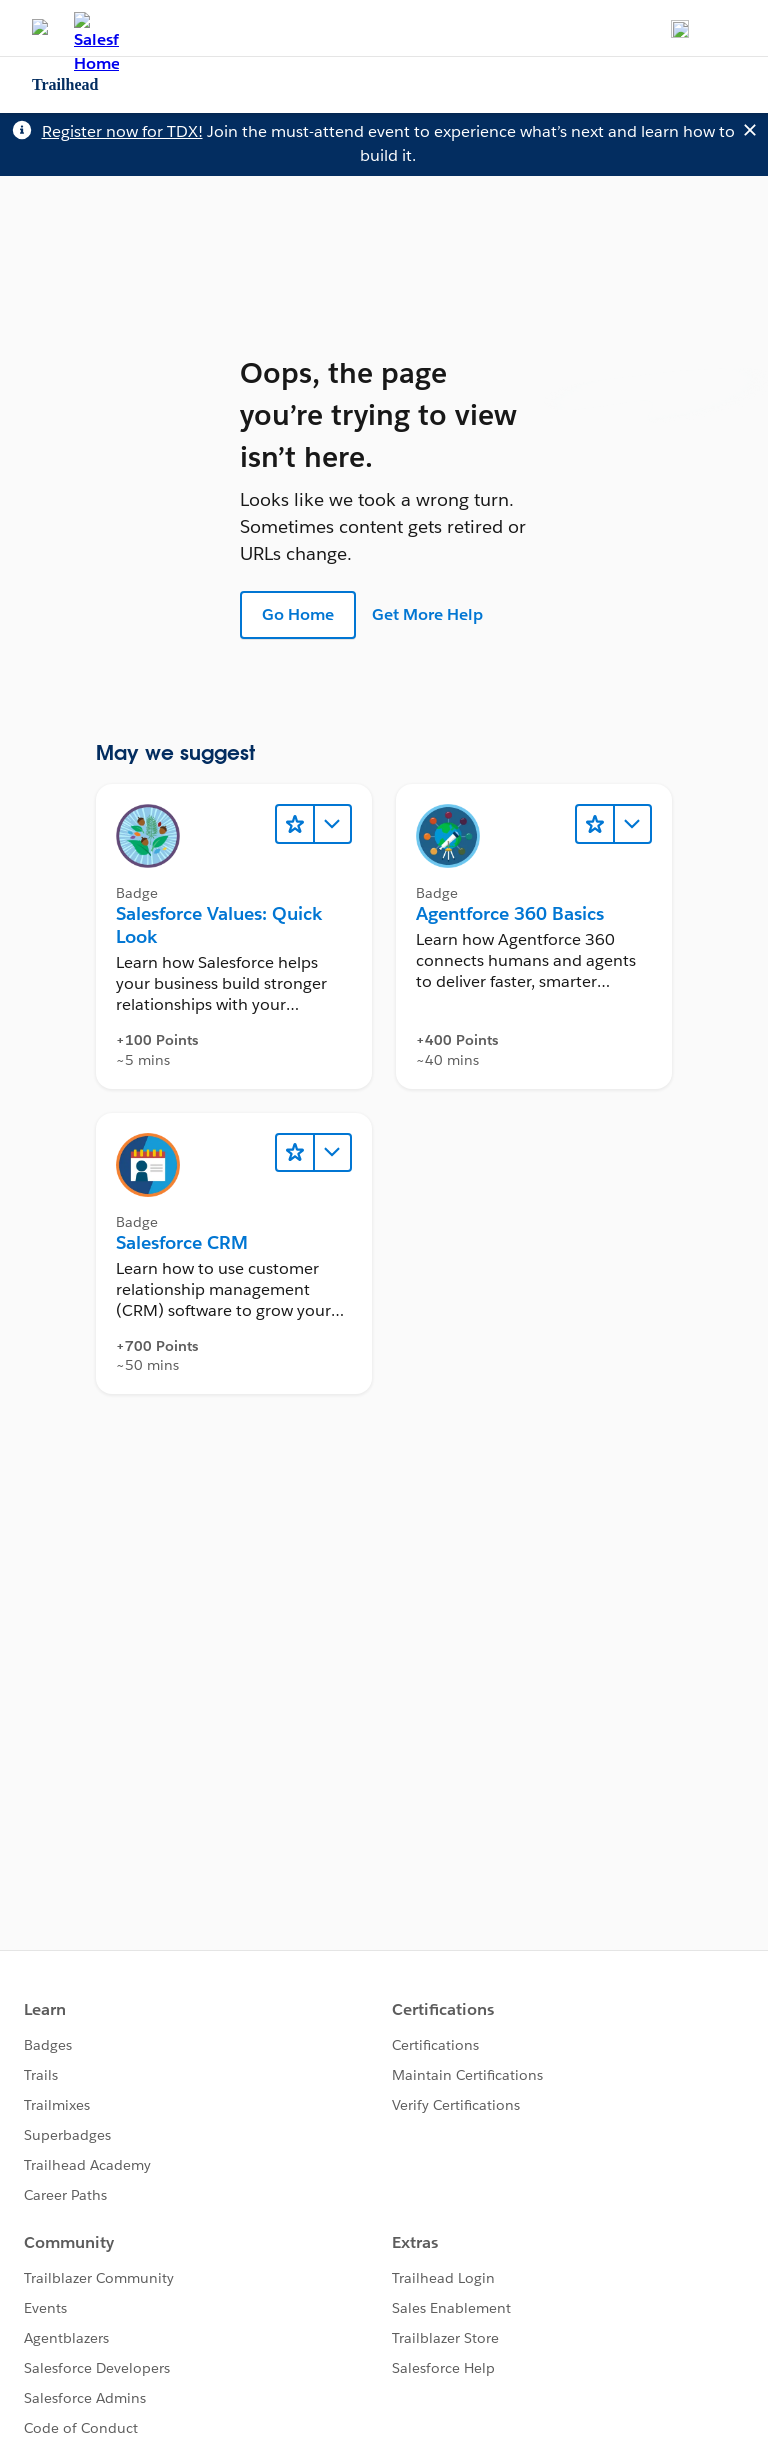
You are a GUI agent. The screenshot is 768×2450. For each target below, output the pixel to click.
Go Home (298, 614)
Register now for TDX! (122, 131)
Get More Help (427, 614)
